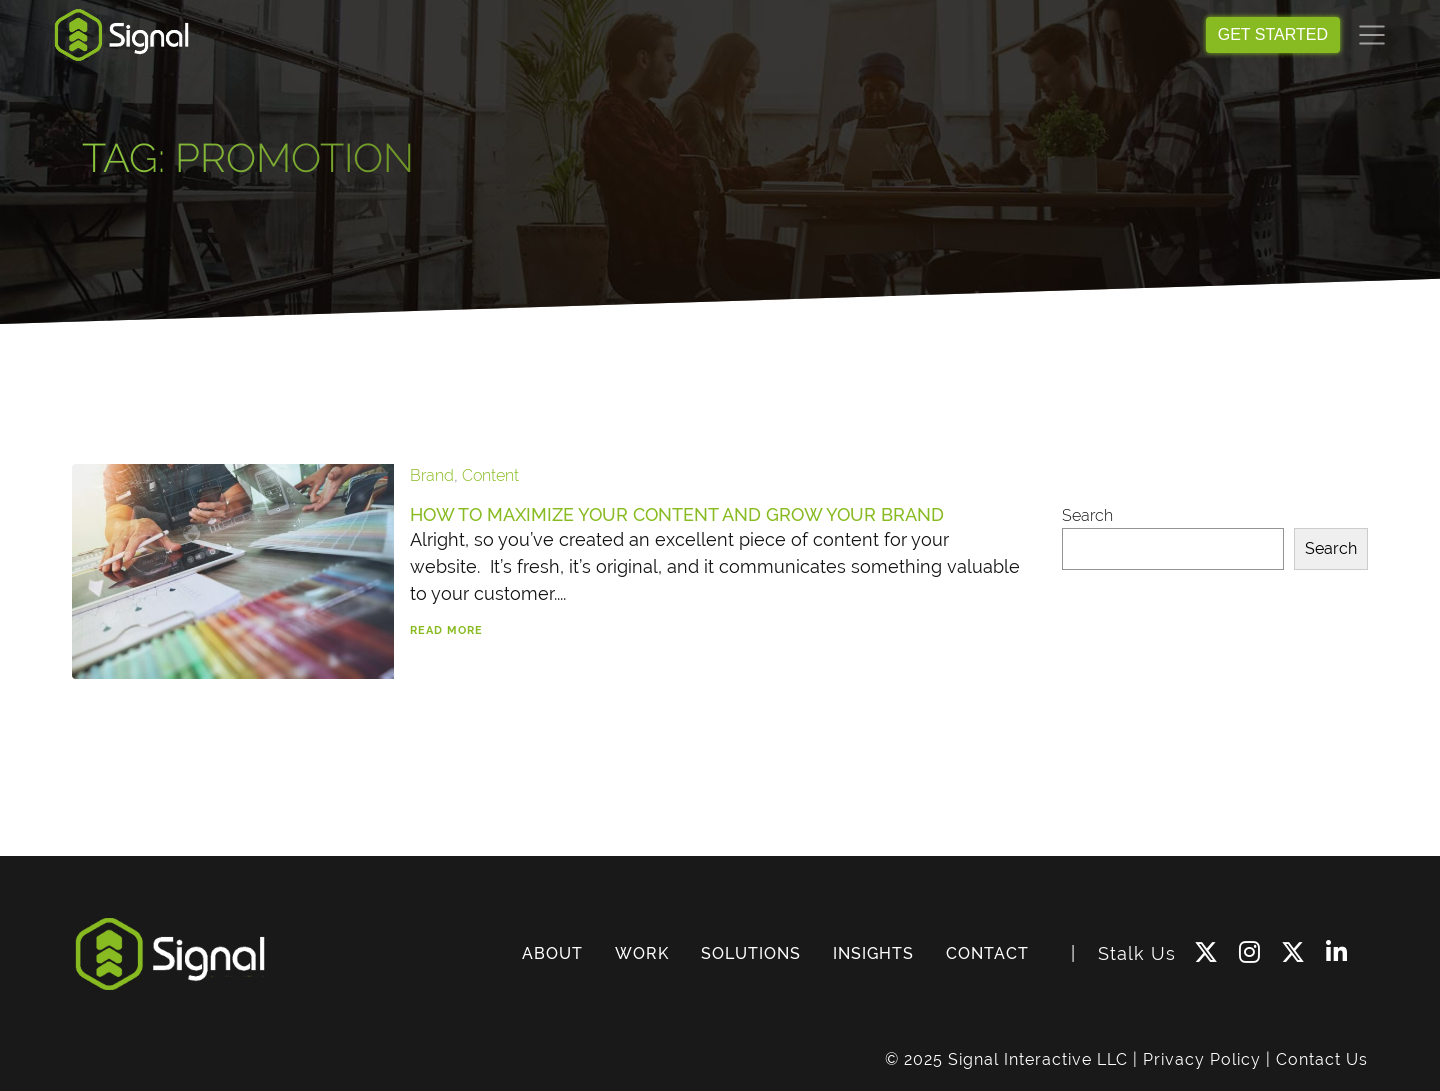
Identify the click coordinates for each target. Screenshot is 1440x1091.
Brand (432, 475)
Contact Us (1322, 1059)
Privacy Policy (1202, 1059)
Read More (446, 630)
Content (490, 475)
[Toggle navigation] (1372, 35)
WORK (642, 953)
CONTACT (987, 953)
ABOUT (552, 953)
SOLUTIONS (751, 953)
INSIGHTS (873, 953)
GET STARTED (1273, 34)
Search (1087, 515)
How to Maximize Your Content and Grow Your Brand (677, 514)
